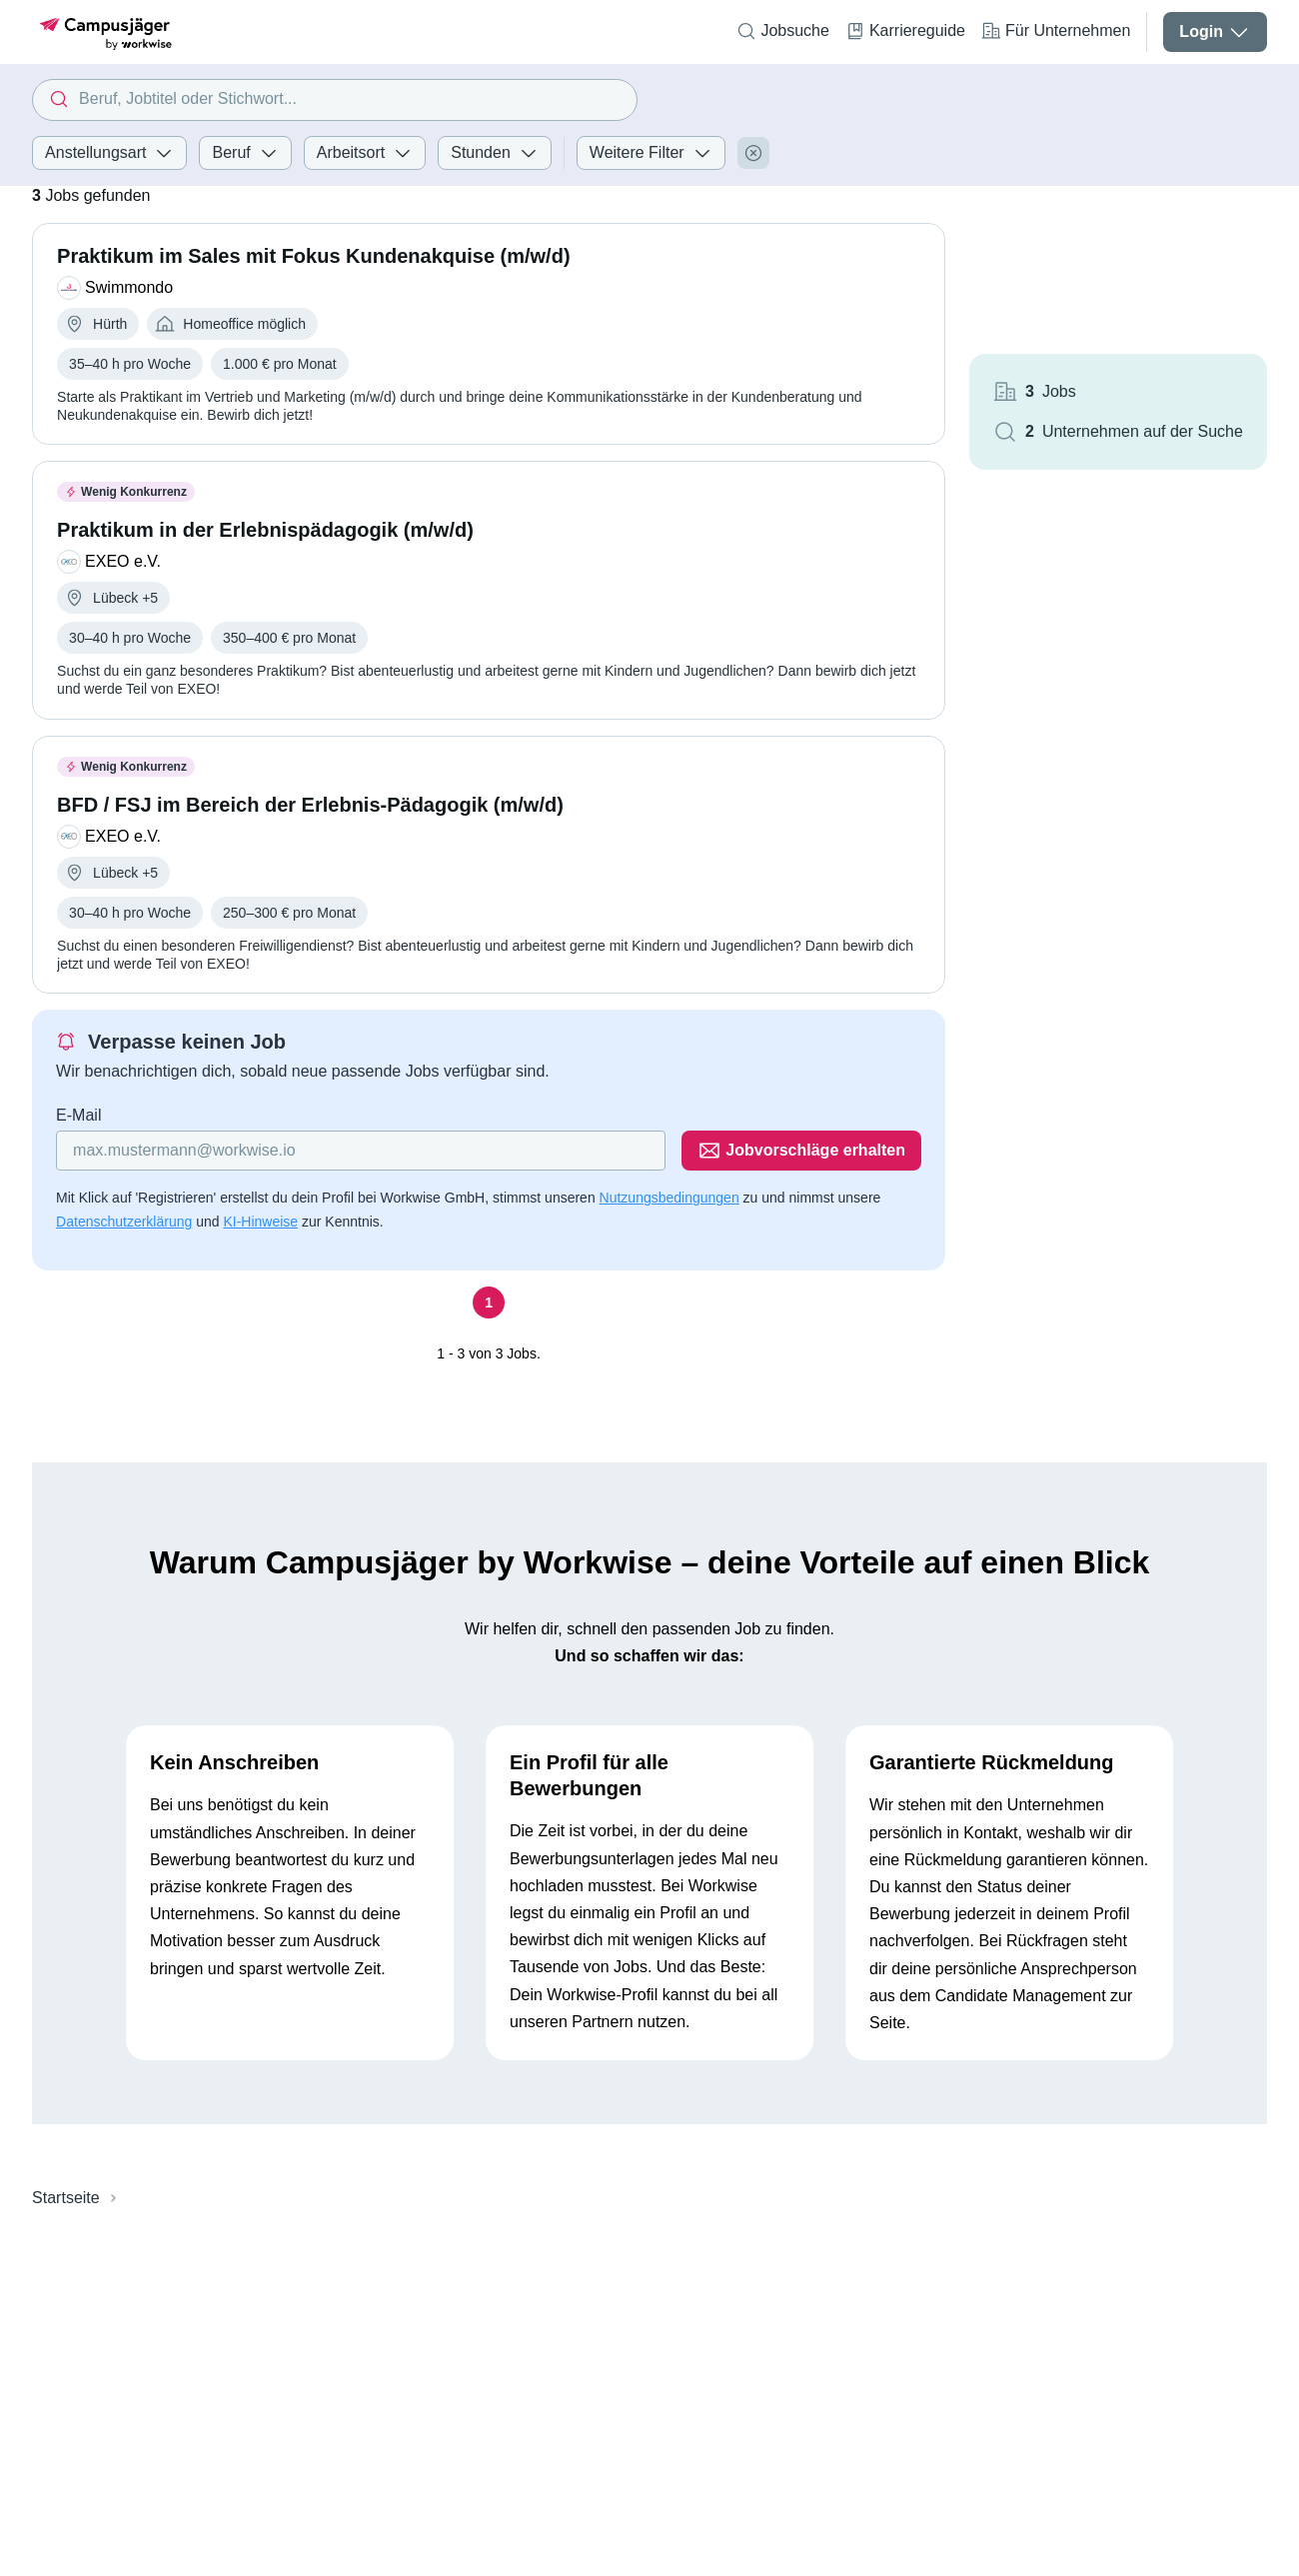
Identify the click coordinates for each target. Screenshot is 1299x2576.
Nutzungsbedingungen (669, 1198)
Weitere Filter (651, 153)
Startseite (66, 2197)
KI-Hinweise (260, 1222)
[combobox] (335, 100)
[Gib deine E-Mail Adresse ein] (360, 1151)
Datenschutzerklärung (124, 1222)
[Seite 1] (489, 1302)
